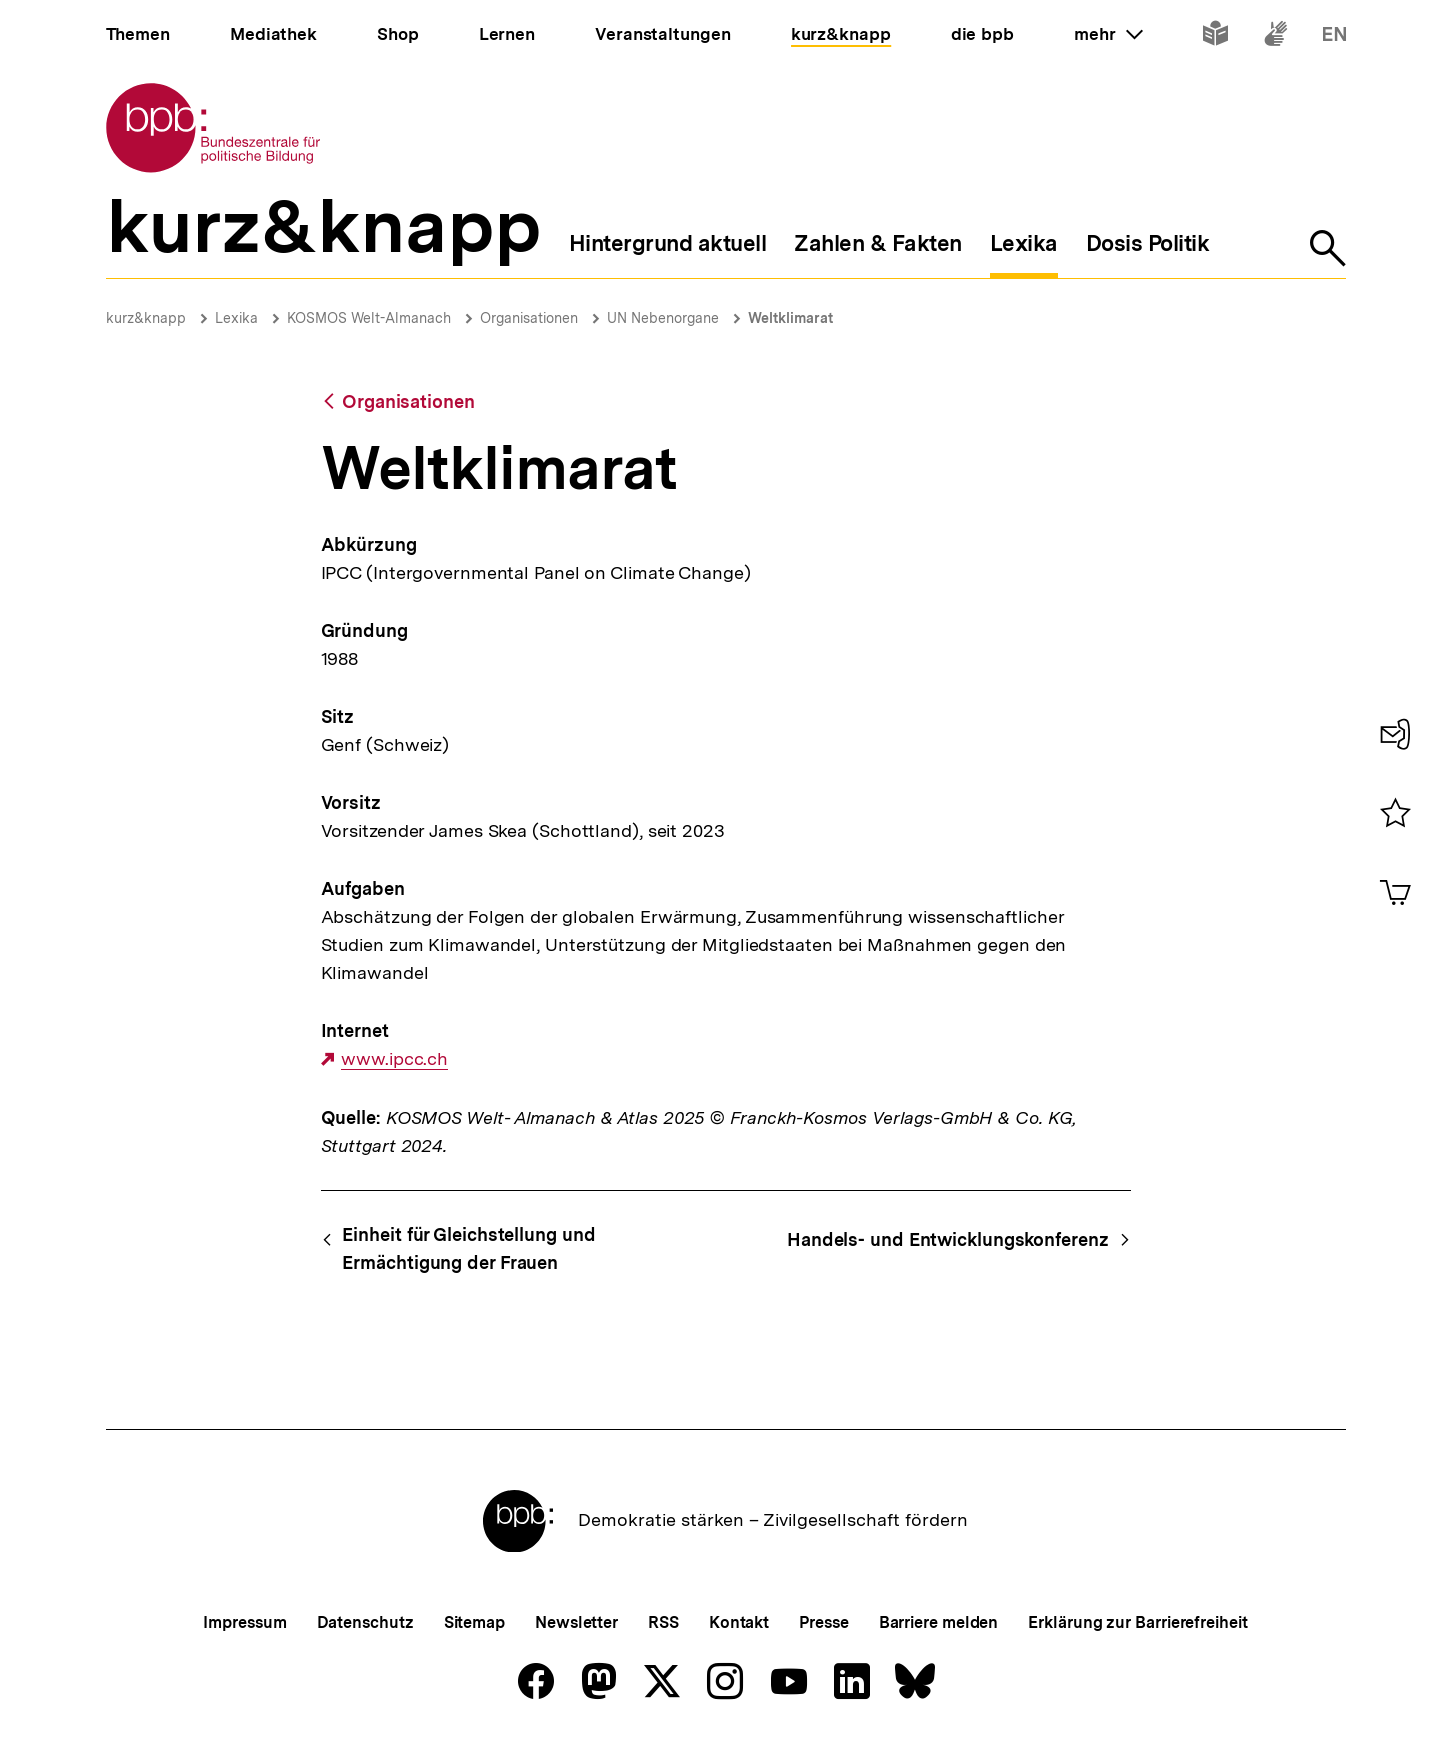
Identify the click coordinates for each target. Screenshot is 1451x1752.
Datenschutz (365, 1622)
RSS (663, 1622)
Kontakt (739, 1622)
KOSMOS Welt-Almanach (369, 318)
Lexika (236, 318)
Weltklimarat (790, 318)
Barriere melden (939, 1622)
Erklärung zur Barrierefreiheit (1137, 1622)
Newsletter (576, 1622)
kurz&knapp (146, 318)
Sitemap (474, 1622)
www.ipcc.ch (394, 1059)
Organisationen (529, 318)
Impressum (244, 1622)
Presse (823, 1622)
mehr (1108, 34)
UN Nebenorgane (663, 318)
